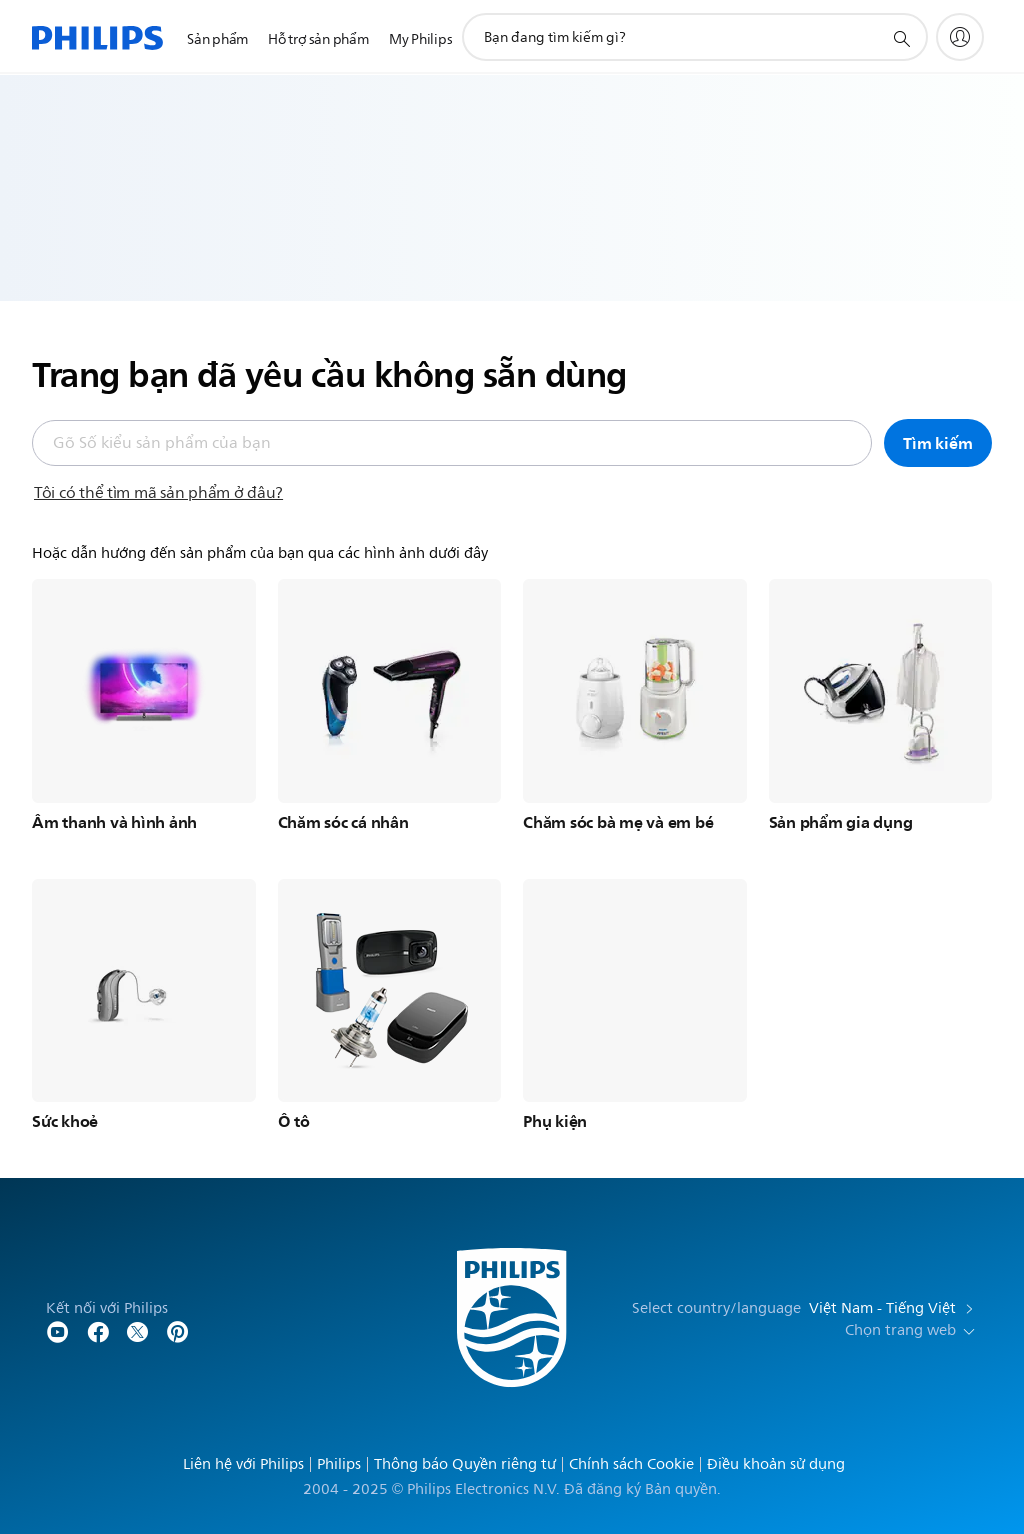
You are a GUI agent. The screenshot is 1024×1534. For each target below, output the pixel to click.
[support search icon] (901, 38)
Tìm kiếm (937, 443)
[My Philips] (960, 37)
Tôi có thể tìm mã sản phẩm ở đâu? (158, 493)
